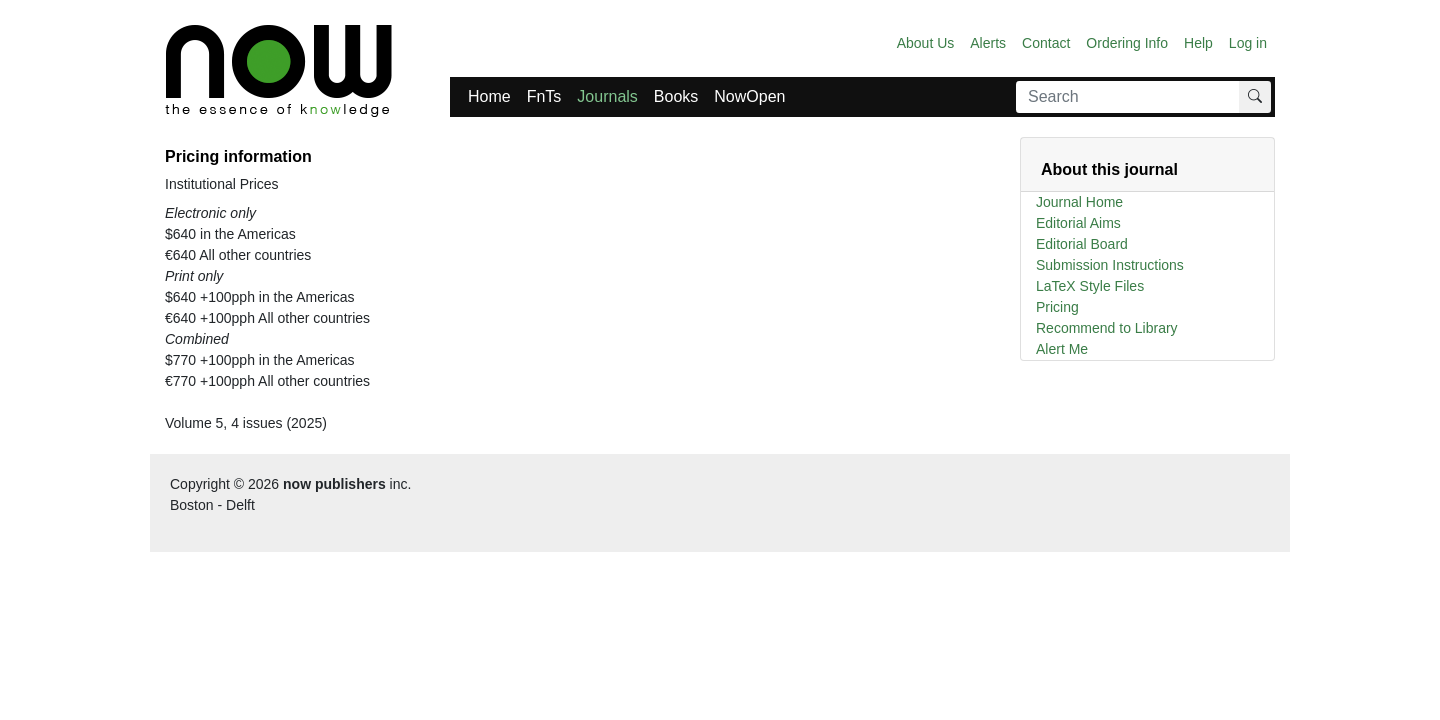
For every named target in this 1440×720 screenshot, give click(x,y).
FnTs (544, 96)
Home (489, 96)
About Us (926, 43)
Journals (607, 96)
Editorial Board (1082, 244)
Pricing (1057, 307)
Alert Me (1062, 349)
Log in (1248, 43)
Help (1198, 43)
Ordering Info (1127, 43)
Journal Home (1079, 202)
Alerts (988, 43)
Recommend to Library (1107, 328)
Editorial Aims (1078, 223)
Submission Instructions (1110, 265)
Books (676, 96)
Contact (1046, 43)
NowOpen (749, 96)
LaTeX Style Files (1090, 286)
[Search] (1128, 97)
